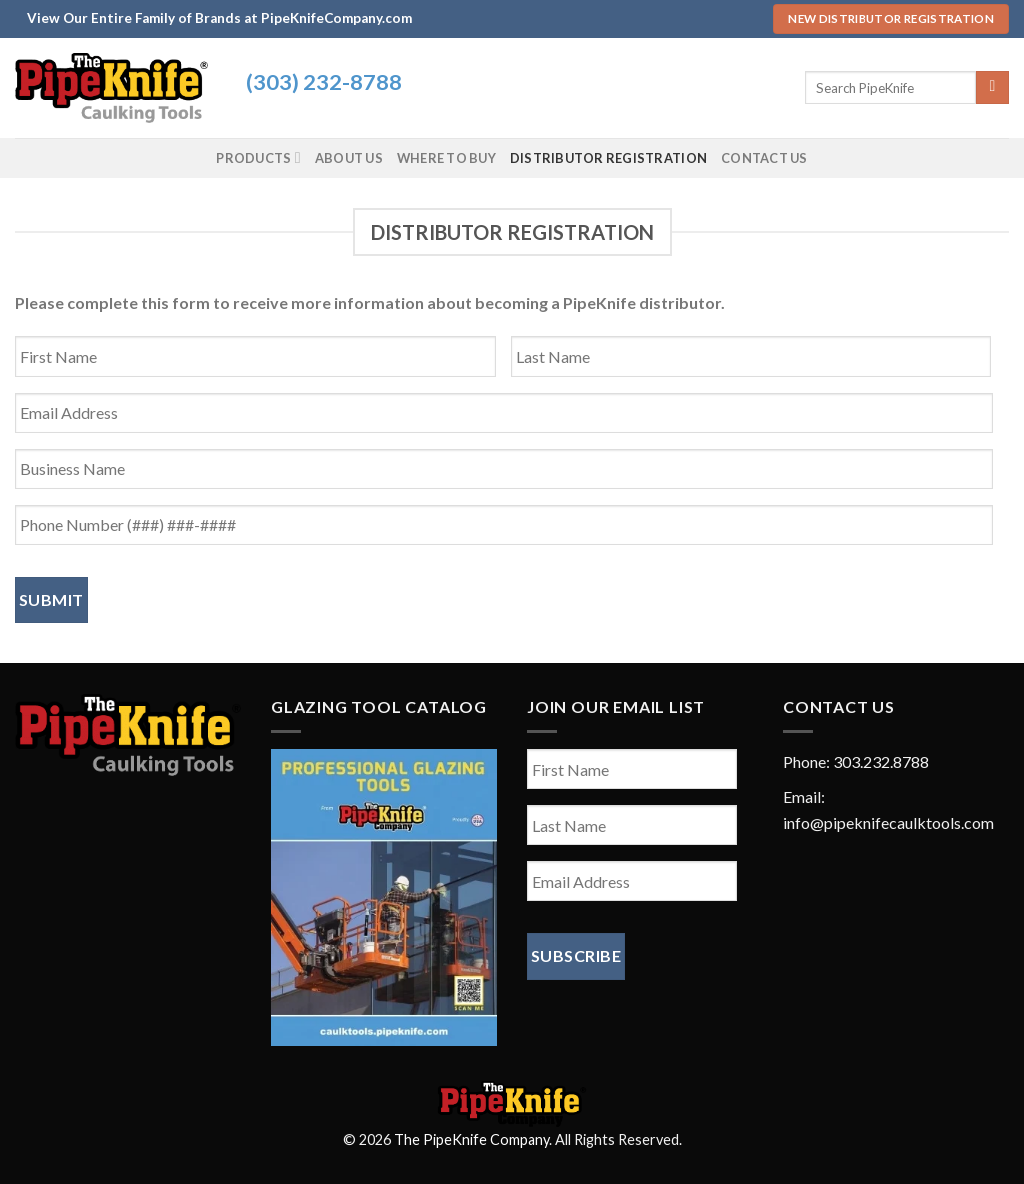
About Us (349, 158)
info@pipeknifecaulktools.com (888, 822)
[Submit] (992, 88)
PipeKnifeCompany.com (336, 18)
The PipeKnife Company (471, 1139)
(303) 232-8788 (324, 82)
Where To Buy (446, 158)
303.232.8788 (881, 761)
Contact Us (764, 158)
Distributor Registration (608, 158)
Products (258, 157)
